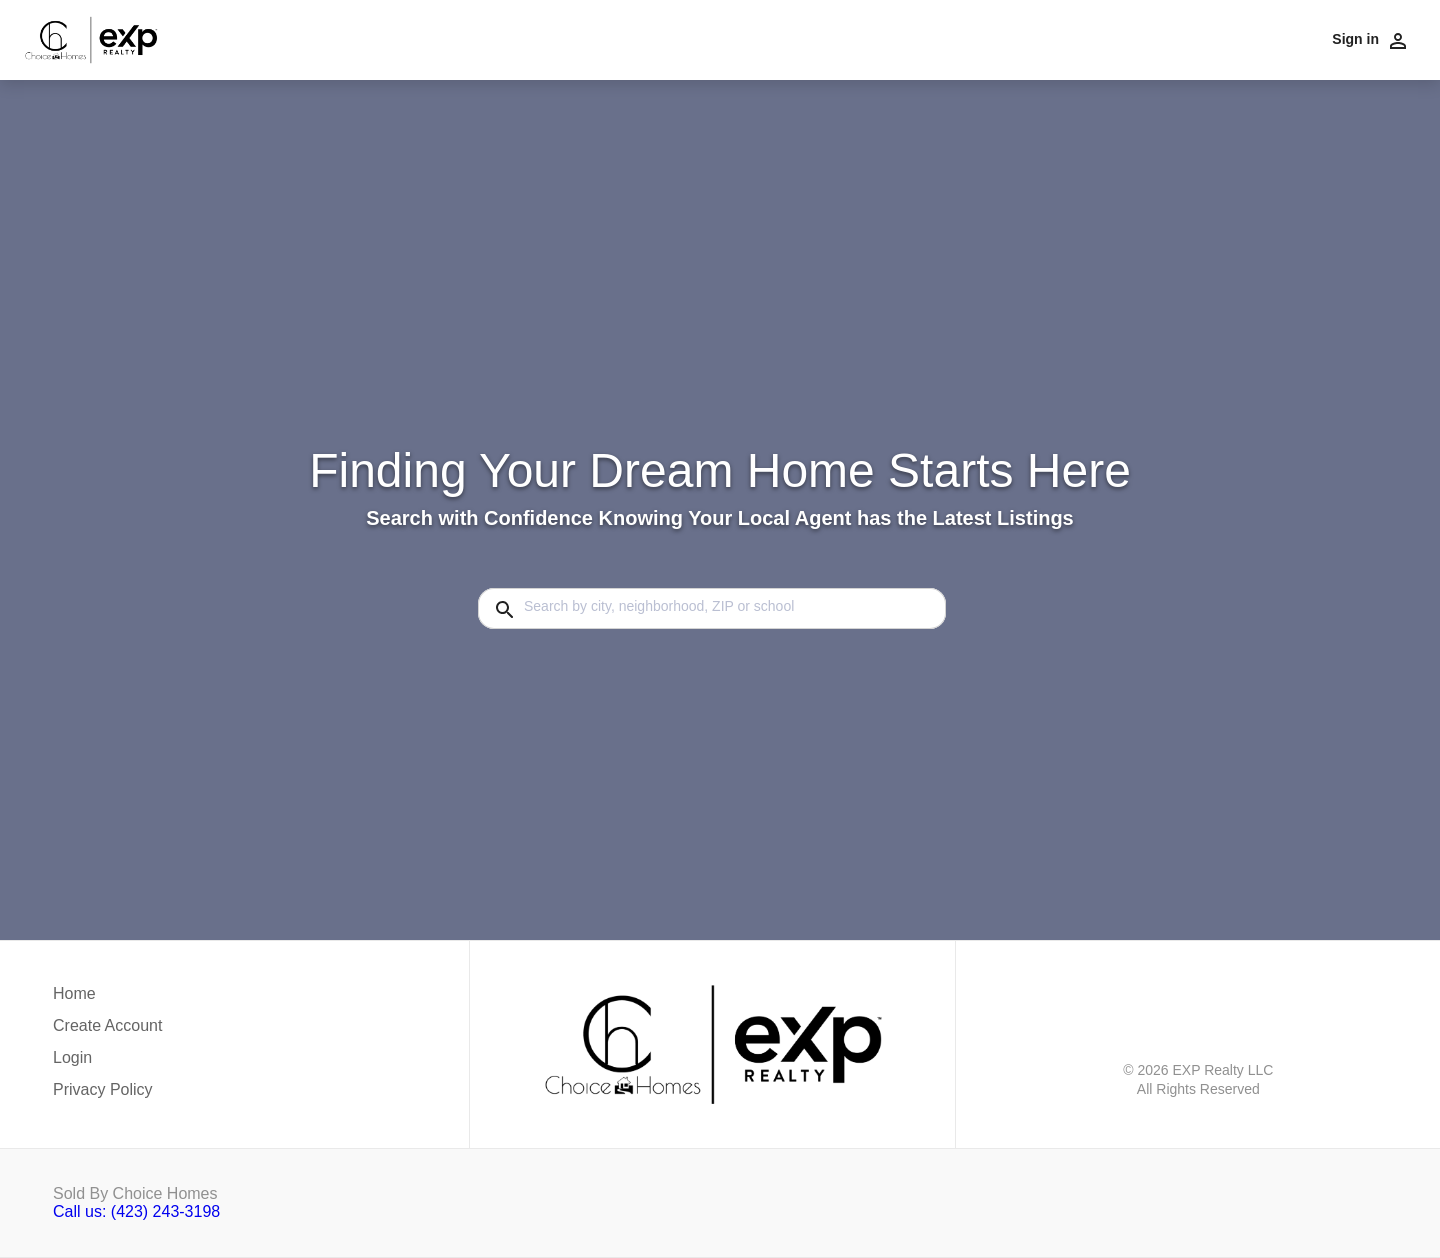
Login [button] (72, 1057)
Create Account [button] (107, 1025)
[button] (107, 1063)
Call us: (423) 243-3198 (136, 1211)
